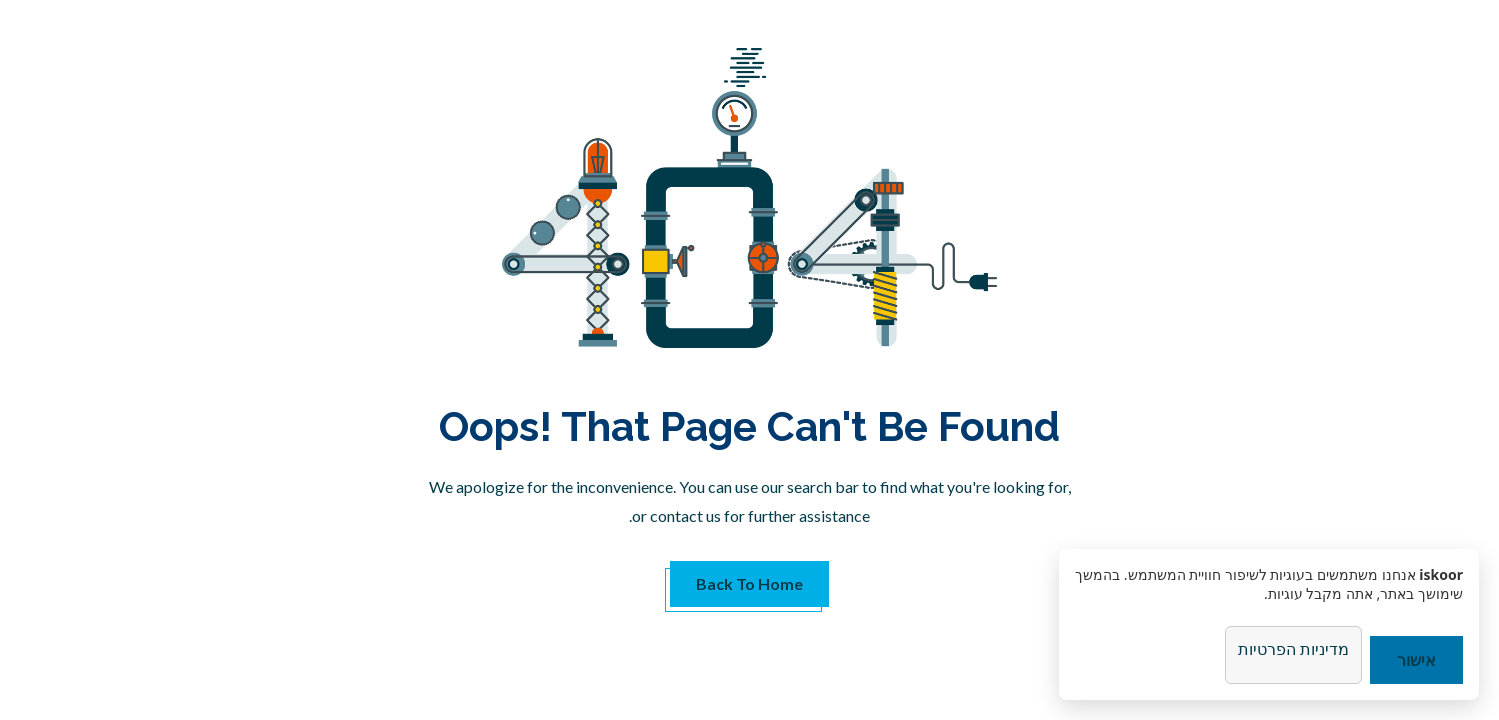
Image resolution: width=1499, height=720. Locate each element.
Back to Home (749, 583)
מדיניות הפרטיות (1293, 649)
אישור (1416, 659)
